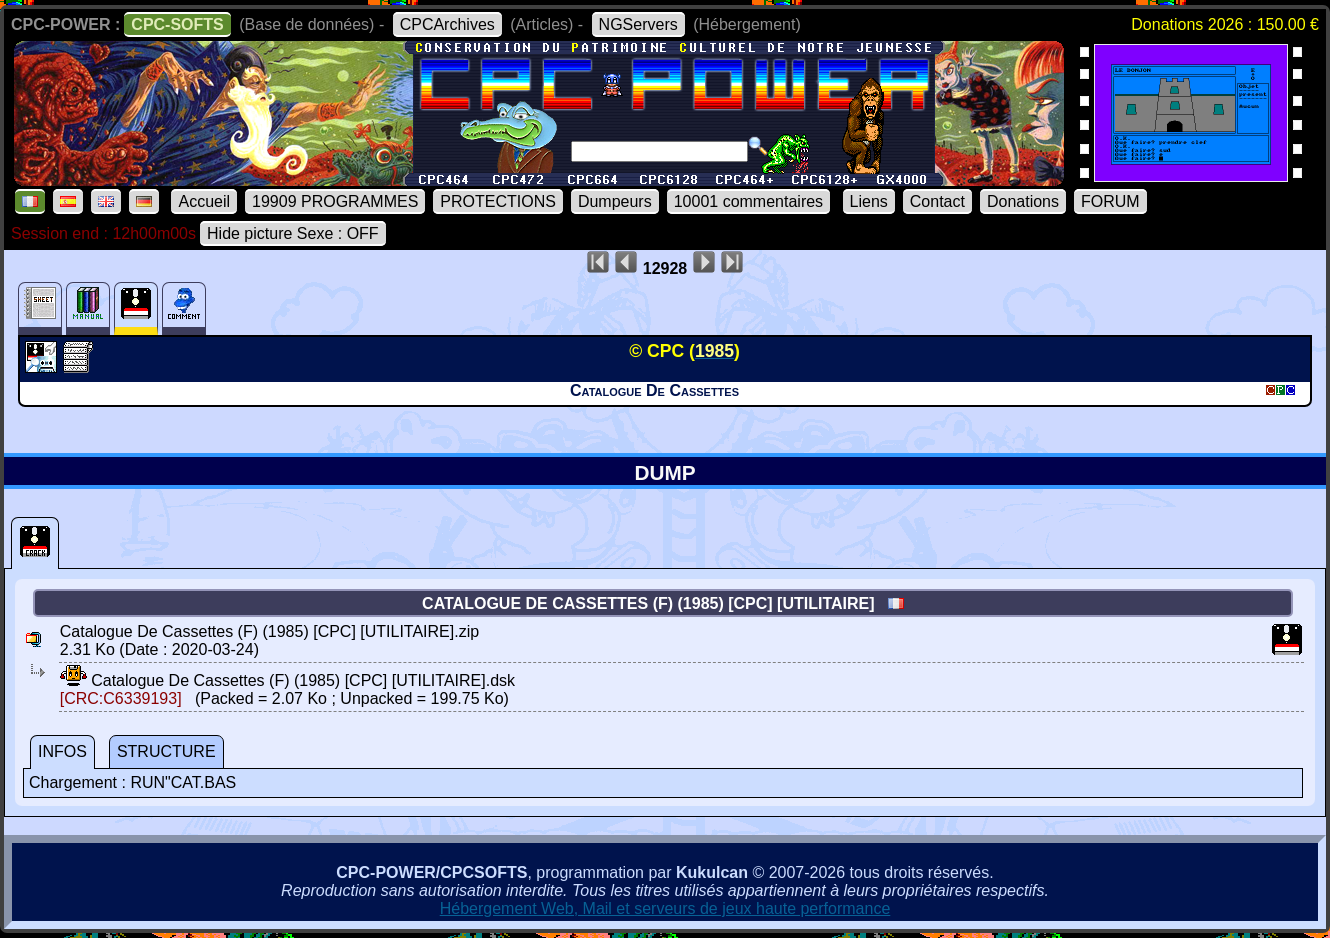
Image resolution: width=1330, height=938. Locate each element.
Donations (1023, 201)
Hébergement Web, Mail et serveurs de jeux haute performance (665, 908)
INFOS (62, 751)
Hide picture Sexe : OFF (293, 233)
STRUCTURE (166, 751)
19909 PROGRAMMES (335, 201)
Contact (937, 201)
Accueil (204, 201)
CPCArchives (447, 24)
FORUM (1110, 201)
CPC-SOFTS (177, 24)
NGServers (638, 24)
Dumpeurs (615, 201)
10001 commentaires (748, 201)
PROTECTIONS (498, 201)
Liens (869, 201)
